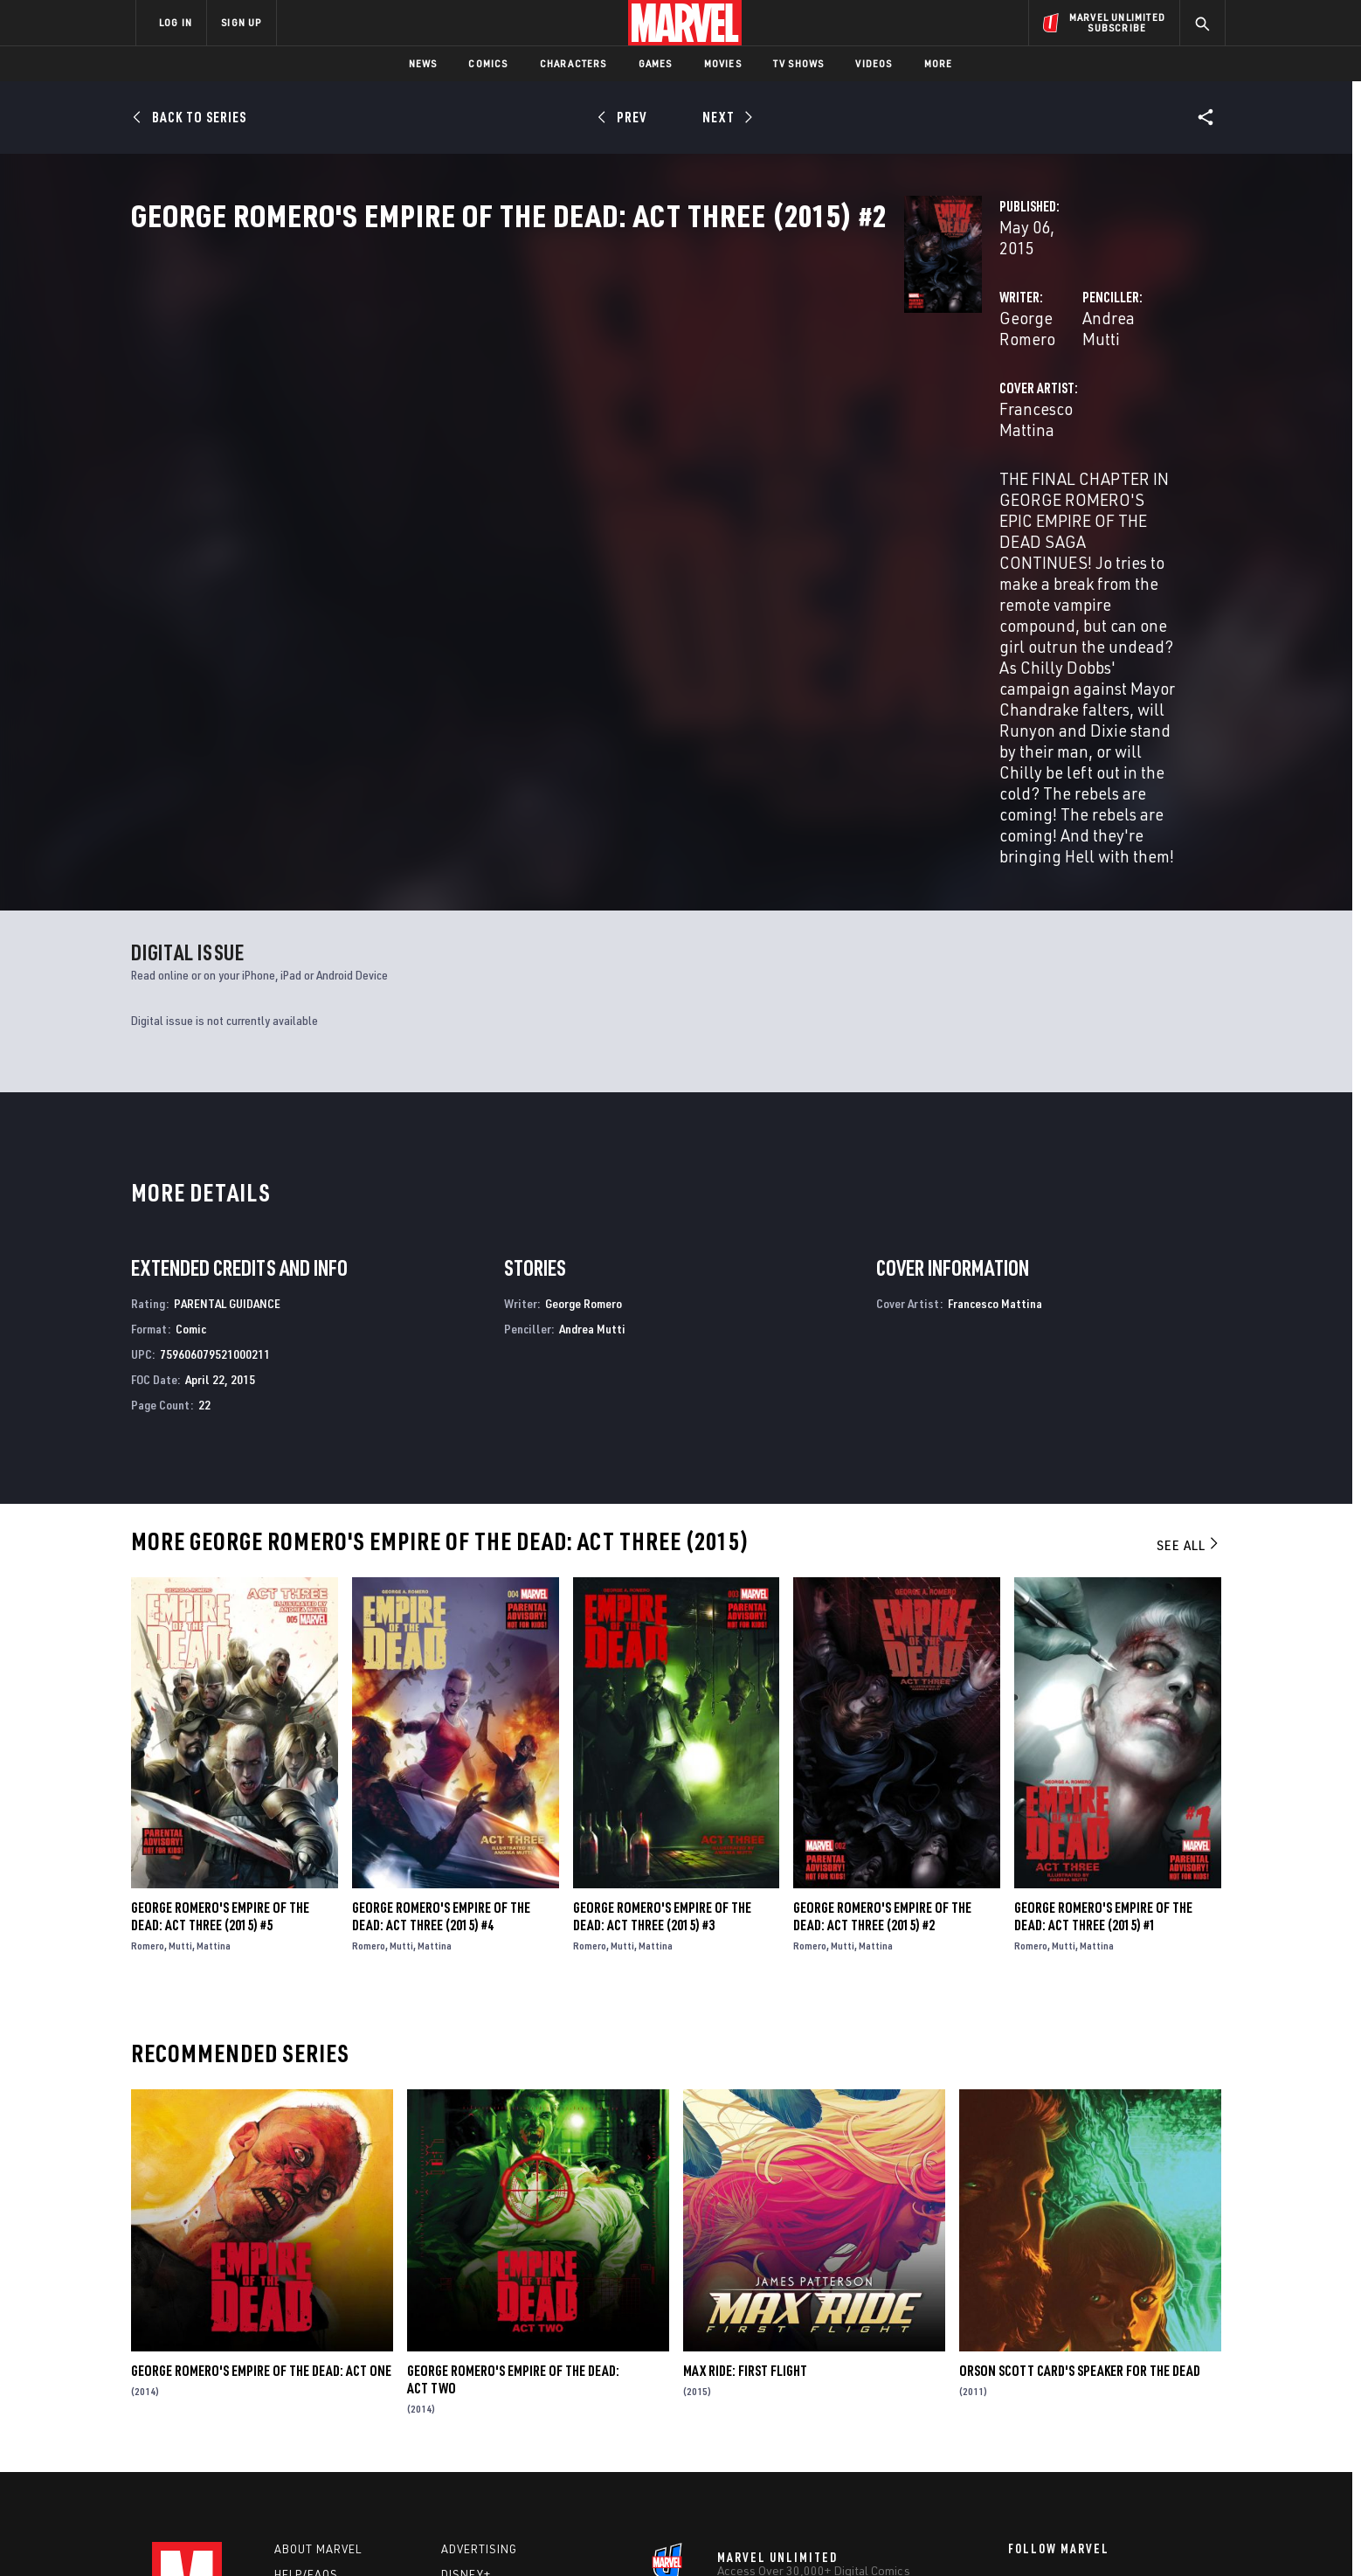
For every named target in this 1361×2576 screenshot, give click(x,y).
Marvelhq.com (486, 2392)
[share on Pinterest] (1113, 2424)
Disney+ (466, 2368)
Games (656, 63)
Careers (301, 2392)
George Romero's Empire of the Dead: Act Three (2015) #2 (882, 1710)
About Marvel (318, 2343)
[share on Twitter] (1065, 2386)
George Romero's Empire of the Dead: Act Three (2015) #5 (220, 1710)
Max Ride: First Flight (745, 2164)
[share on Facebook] (1017, 2387)
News (423, 63)
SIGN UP (241, 22)
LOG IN (175, 22)
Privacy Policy (349, 2534)
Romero (147, 1739)
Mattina (214, 1739)
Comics (488, 63)
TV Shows (799, 63)
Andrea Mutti (858, 412)
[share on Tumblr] (1161, 2386)
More (938, 63)
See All (1189, 1338)
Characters (573, 63)
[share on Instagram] (1113, 2386)
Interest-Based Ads (981, 2534)
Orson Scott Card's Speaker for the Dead (1079, 2164)
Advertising (479, 2343)
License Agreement (872, 2534)
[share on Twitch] (1161, 2424)
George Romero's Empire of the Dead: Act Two (513, 2173)
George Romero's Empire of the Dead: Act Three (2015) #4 (441, 1710)
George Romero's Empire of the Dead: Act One (261, 2164)
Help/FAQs (306, 2368)
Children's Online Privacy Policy (736, 2534)
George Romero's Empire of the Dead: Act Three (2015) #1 (1103, 1710)
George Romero (514, 412)
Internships (312, 2418)
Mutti (180, 1739)
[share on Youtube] (1017, 2424)
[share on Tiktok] (1017, 2460)
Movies (723, 63)
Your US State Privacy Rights (465, 2534)
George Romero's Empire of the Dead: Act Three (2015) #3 (662, 1710)
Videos (873, 63)
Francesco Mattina (524, 482)
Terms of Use (269, 2534)
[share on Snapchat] (1065, 2424)
